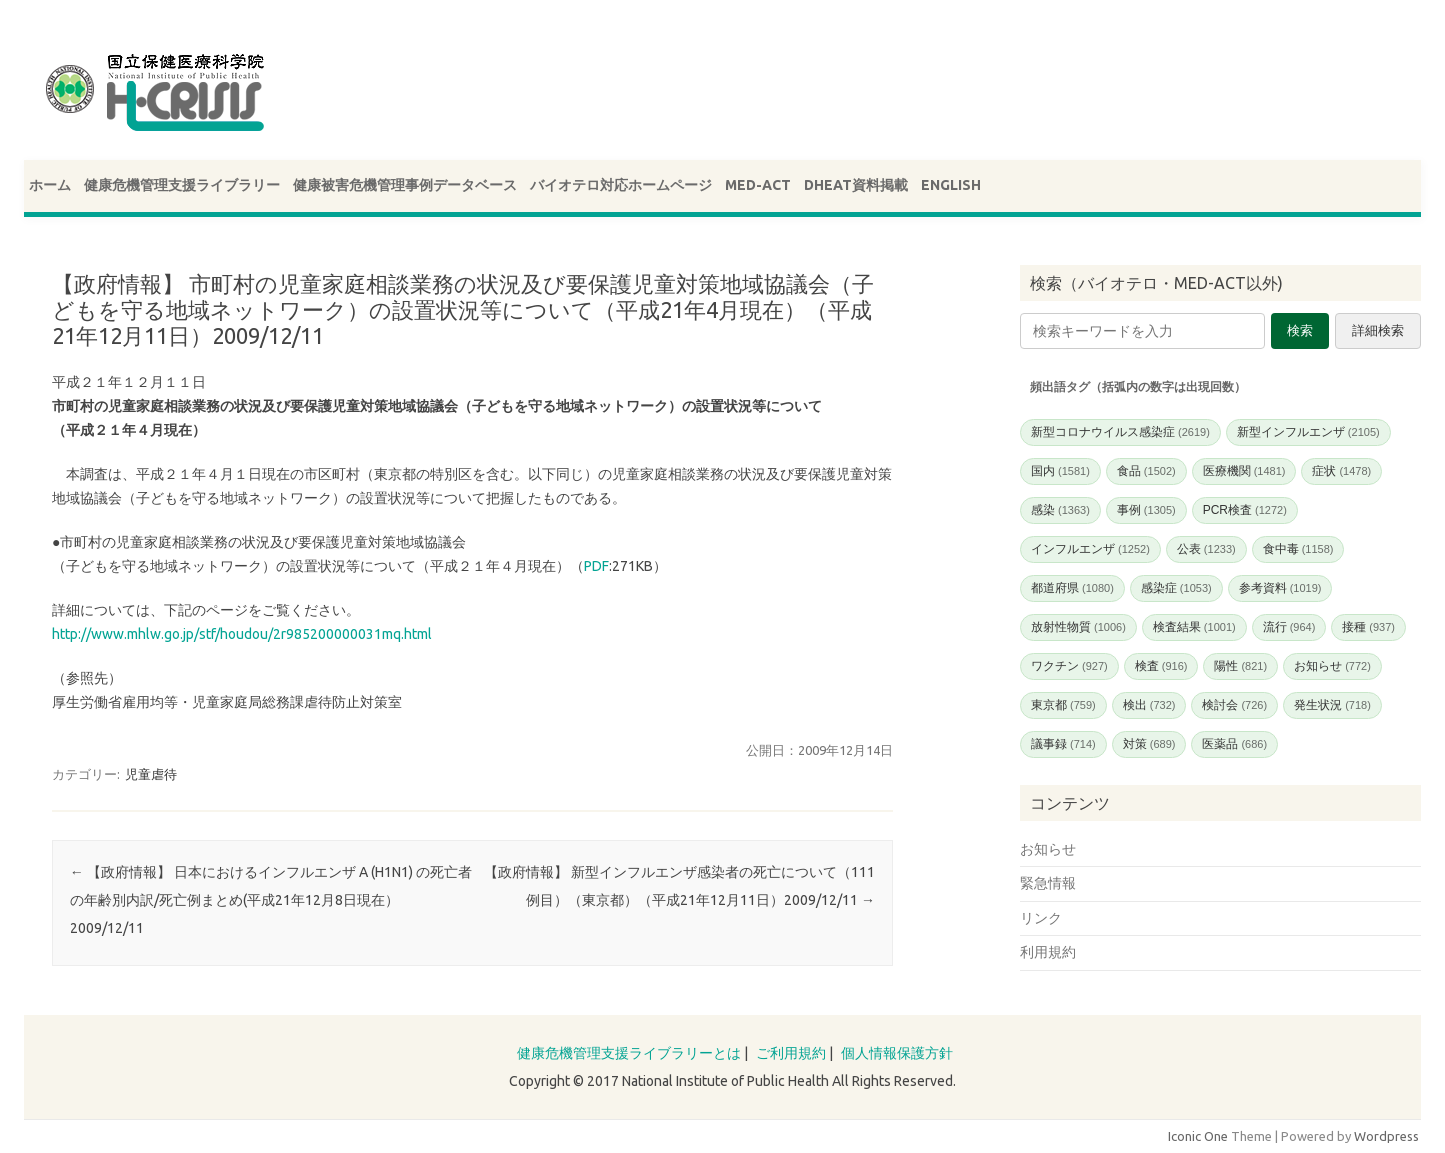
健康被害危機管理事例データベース (405, 185)
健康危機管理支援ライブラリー (182, 185)
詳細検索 (1378, 330)
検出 (1149, 705)
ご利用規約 (791, 1053)
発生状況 (1332, 705)
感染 (1060, 510)
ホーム (50, 185)
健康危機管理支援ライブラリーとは (629, 1053)
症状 (1341, 471)
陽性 (1240, 666)
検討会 (1234, 705)
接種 (1368, 627)
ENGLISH (951, 185)
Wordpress (1386, 1136)
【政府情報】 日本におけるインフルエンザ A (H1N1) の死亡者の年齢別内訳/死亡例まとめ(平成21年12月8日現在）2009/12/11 (271, 900)
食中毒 (1298, 549)
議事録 (1063, 744)
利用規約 (1048, 952)
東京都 (1063, 705)
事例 (1146, 510)
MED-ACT (758, 185)
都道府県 (1072, 588)
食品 (1146, 471)
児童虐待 (151, 774)
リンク (1041, 918)
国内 (1060, 471)
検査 (1161, 666)
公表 (1206, 549)
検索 (1300, 330)
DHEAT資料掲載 (856, 185)
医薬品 (1234, 744)
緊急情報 (1048, 883)
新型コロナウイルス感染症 (1120, 432)
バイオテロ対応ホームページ (621, 185)
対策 (1149, 744)
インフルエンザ (1090, 549)
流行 (1289, 627)
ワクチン (1069, 666)
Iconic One (1198, 1136)
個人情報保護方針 (897, 1053)
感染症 (1176, 588)
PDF (596, 566)
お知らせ (1332, 666)
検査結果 (1194, 627)
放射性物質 (1078, 627)
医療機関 (1244, 471)
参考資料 (1280, 588)
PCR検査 (1245, 510)
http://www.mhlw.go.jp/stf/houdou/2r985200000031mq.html (242, 634)
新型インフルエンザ (1308, 432)
